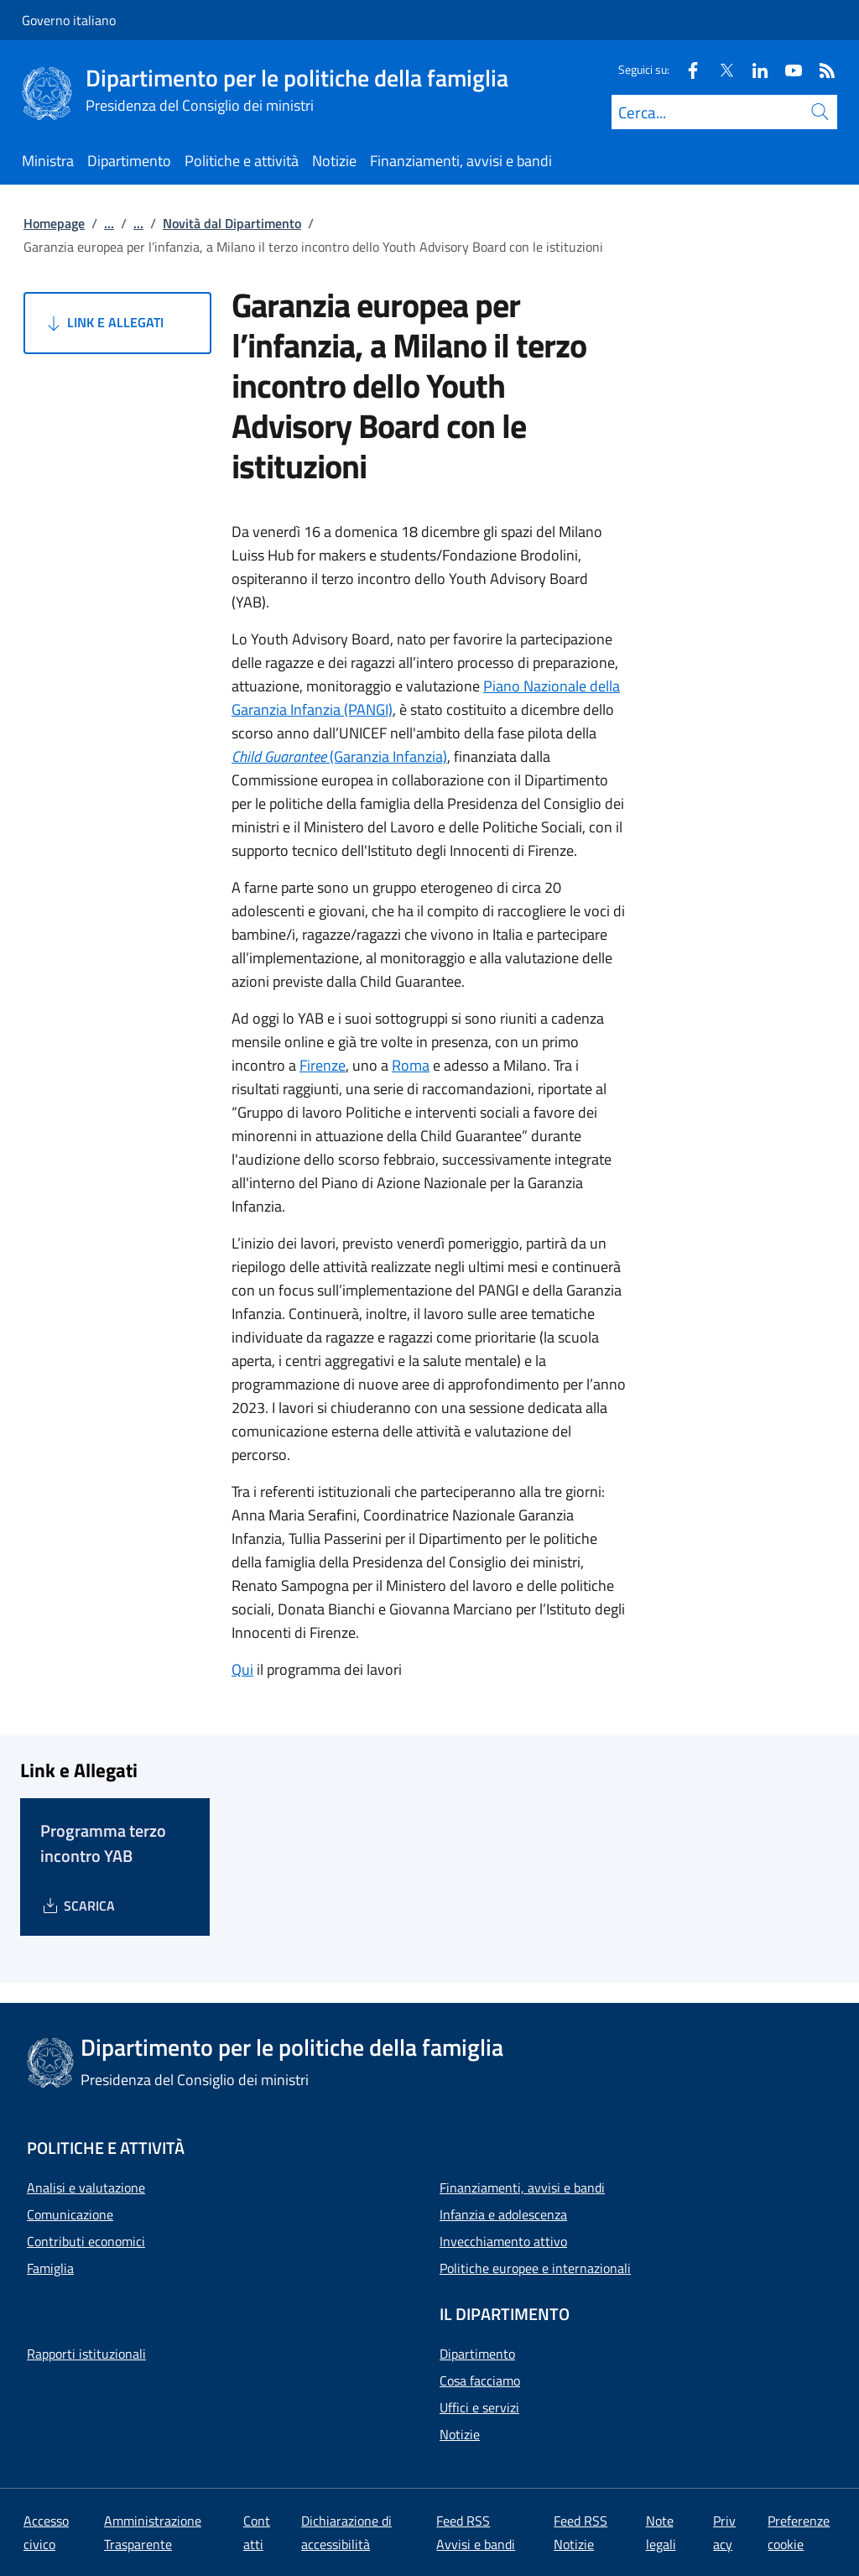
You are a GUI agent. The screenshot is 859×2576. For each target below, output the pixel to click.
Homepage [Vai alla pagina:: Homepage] (54, 223)
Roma (411, 1065)
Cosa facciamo (480, 2380)
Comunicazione (70, 2214)
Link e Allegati (104, 323)
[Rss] (820, 69)
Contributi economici (86, 2241)
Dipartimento (477, 2354)
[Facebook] (686, 69)
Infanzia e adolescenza (503, 2214)
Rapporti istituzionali (86, 2354)
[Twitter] (720, 69)
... (109, 223)
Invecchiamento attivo (503, 2241)
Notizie (460, 2434)
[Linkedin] (753, 69)
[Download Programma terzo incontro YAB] (77, 1905)
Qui (242, 1669)
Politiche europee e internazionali (535, 2268)
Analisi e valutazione (86, 2187)
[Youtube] (787, 69)
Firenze (322, 1065)
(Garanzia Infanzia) (339, 756)
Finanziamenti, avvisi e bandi (522, 2187)
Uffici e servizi (479, 2407)
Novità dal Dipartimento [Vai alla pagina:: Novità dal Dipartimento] (232, 223)
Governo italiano (69, 20)
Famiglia (50, 2268)
